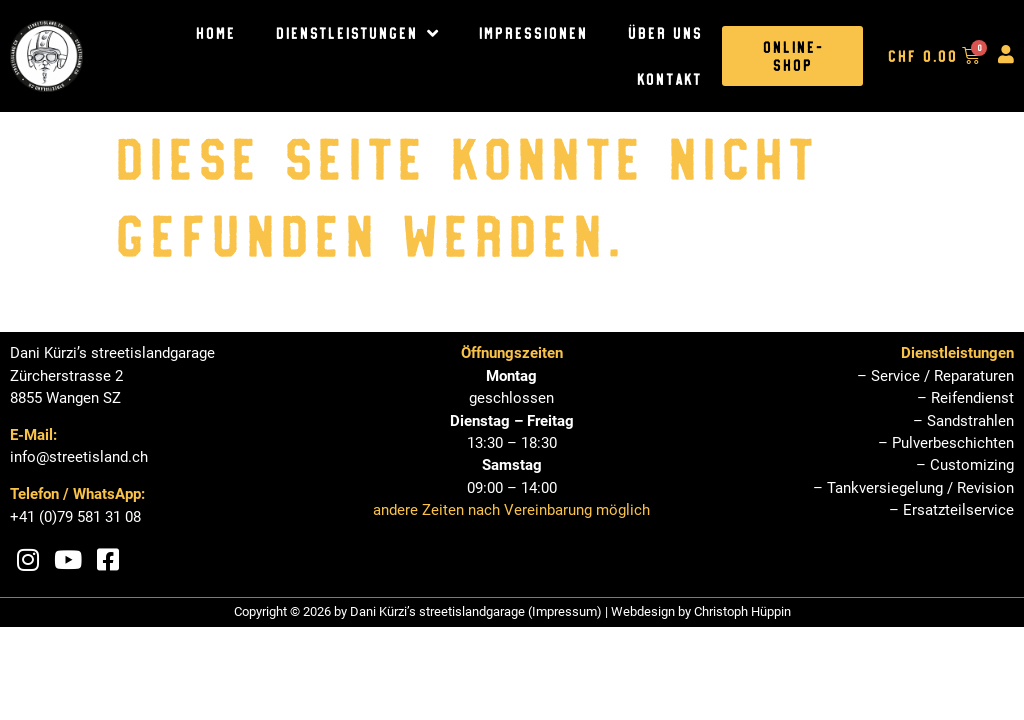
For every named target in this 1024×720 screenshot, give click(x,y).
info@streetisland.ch (79, 457)
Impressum (564, 611)
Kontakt (669, 79)
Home (215, 33)
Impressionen (532, 33)
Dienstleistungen (356, 33)
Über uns (664, 33)
